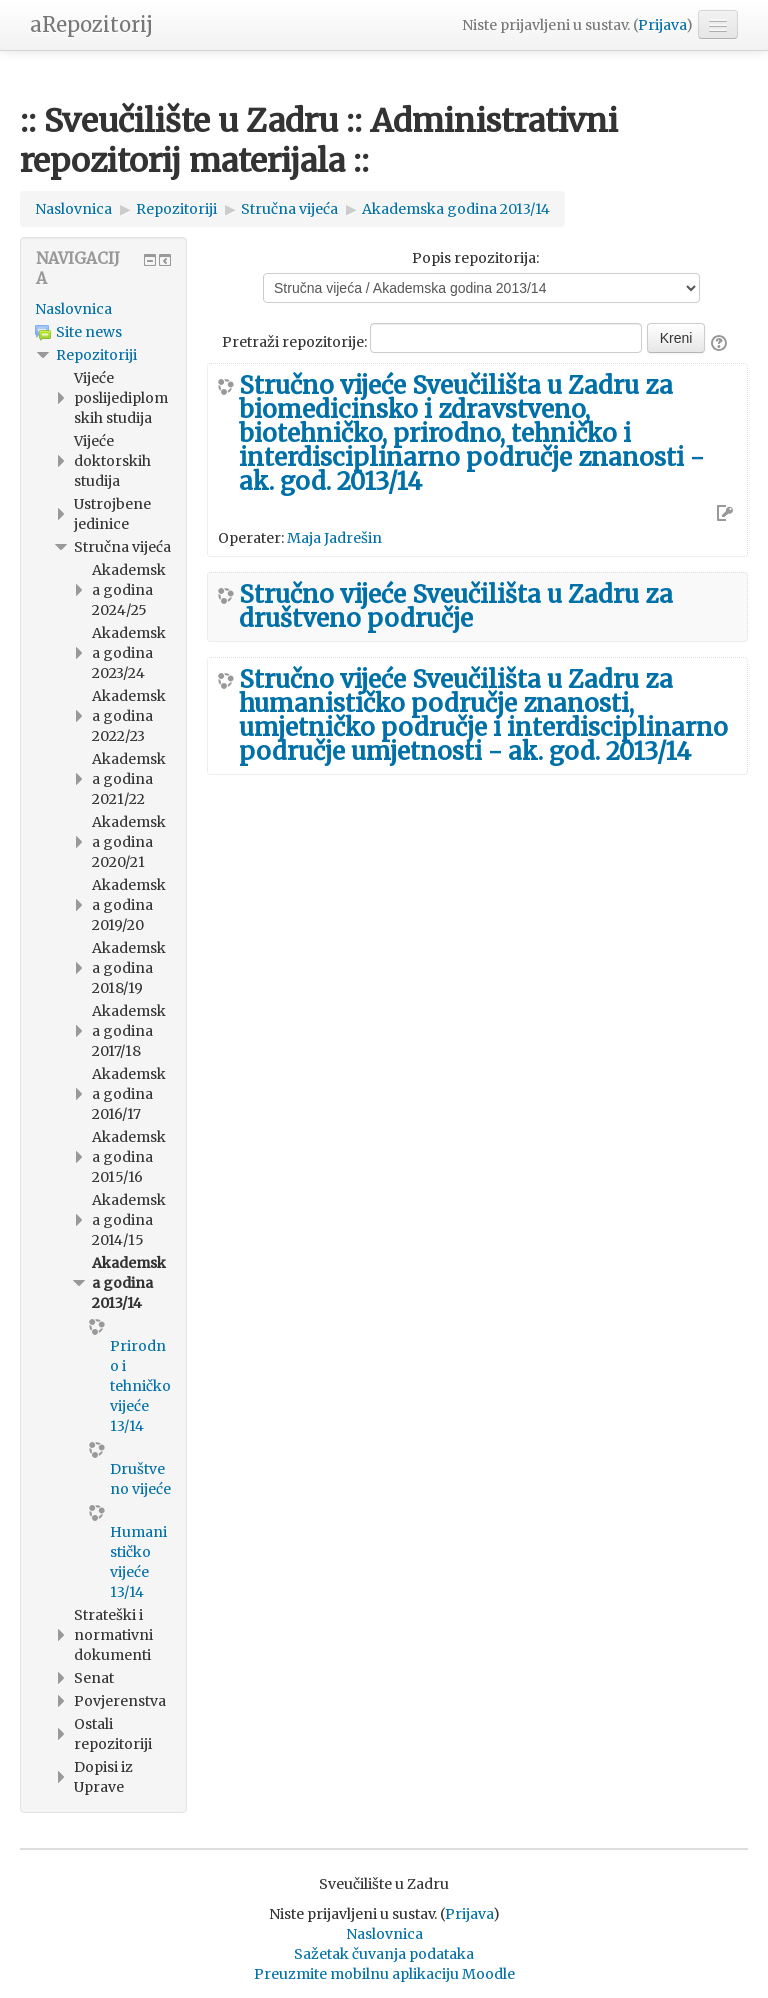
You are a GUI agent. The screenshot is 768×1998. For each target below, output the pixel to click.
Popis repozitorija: (475, 258)
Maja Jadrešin (334, 538)
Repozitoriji (96, 355)
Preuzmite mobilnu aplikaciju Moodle (384, 1974)
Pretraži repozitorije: (296, 342)
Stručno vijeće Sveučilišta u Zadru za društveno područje (456, 607)
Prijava (662, 25)
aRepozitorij (91, 24)
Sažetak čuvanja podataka (384, 1954)
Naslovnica (73, 309)
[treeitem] (103, 309)
